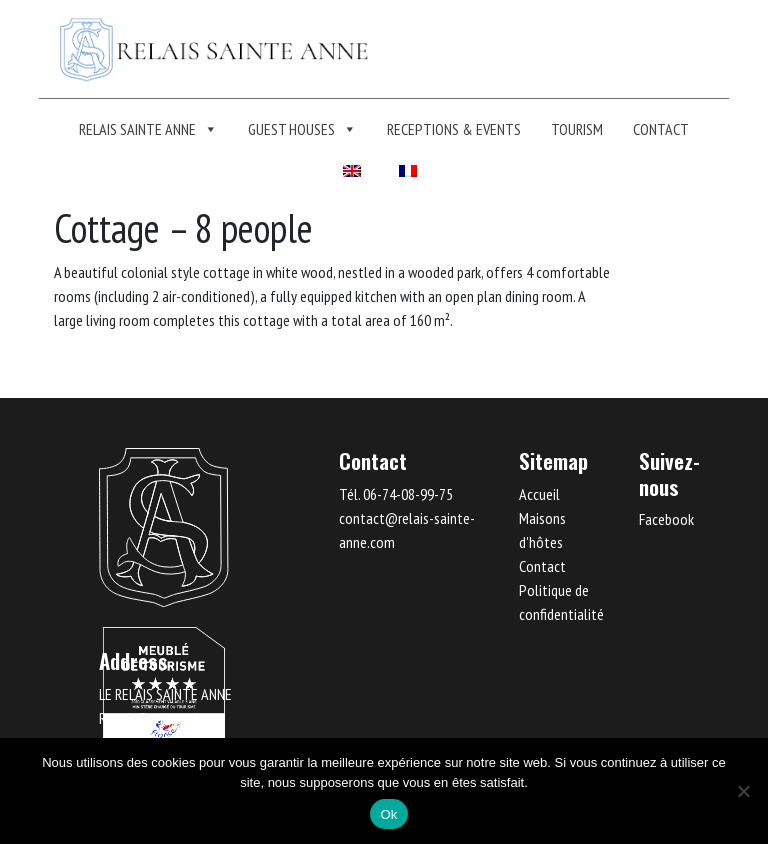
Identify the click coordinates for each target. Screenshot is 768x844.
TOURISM (577, 129)
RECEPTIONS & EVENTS (454, 129)
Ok (388, 814)
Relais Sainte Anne (148, 129)
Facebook (666, 519)
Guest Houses (302, 129)
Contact (661, 129)
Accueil (539, 494)
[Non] (743, 791)
